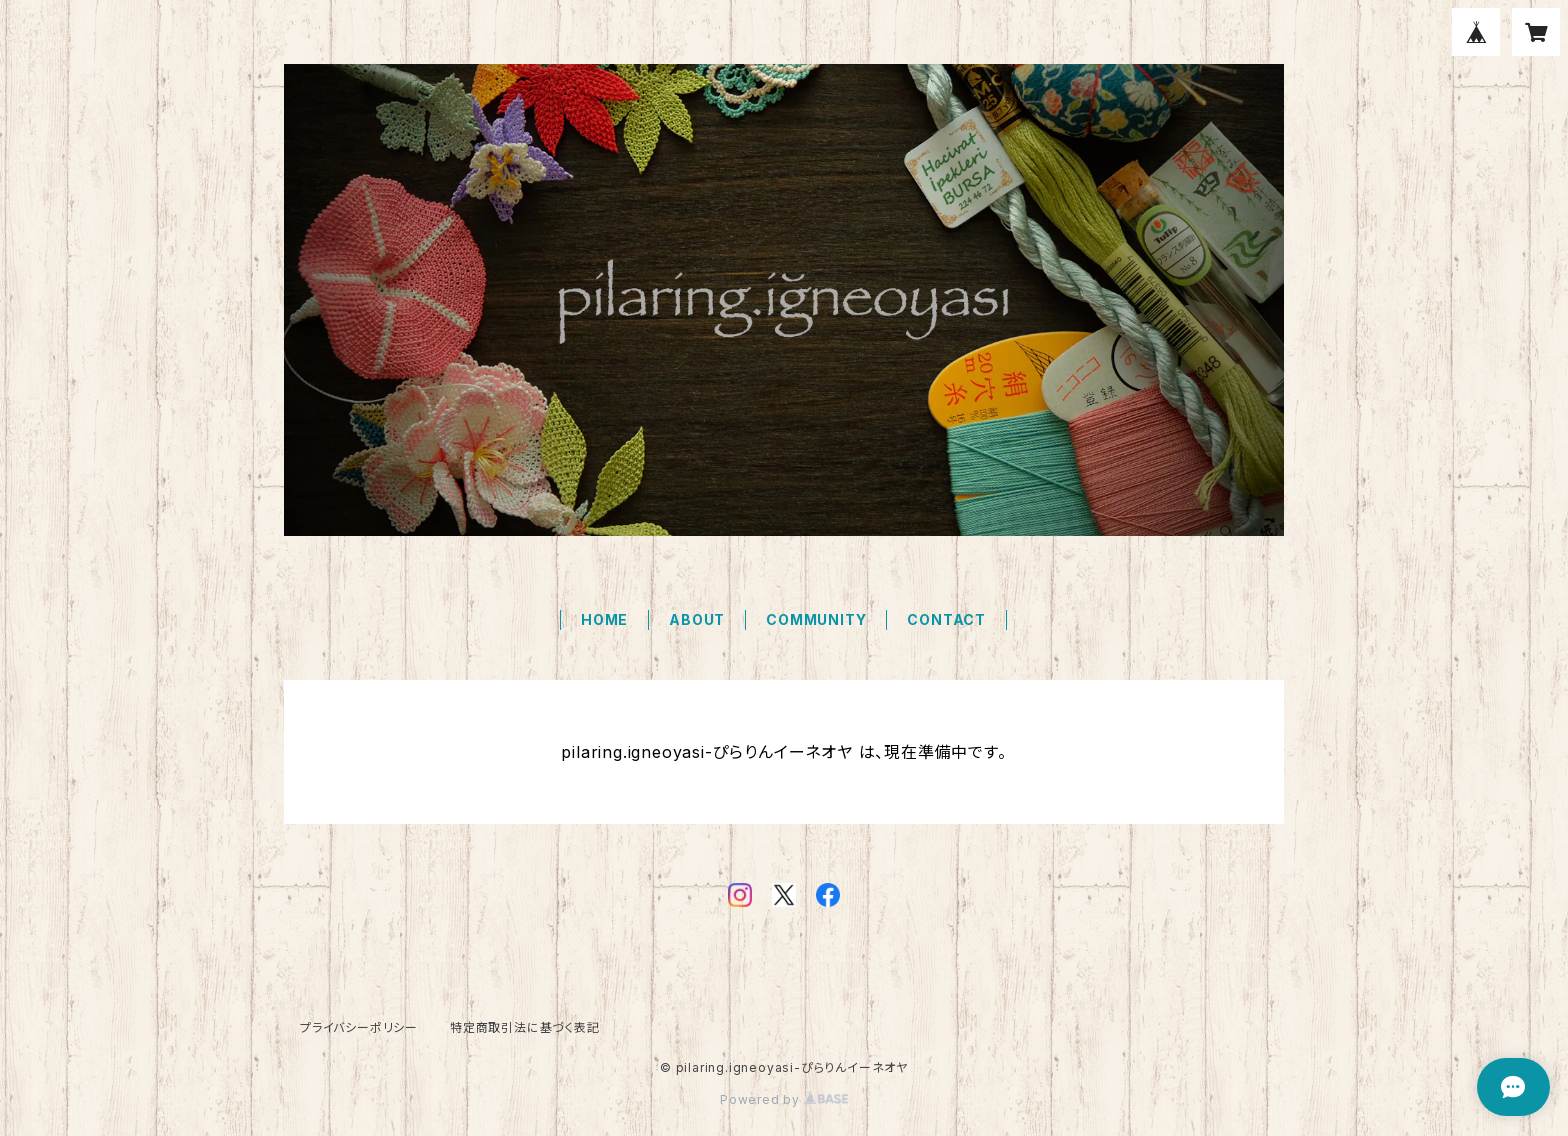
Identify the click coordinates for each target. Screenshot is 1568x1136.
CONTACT (946, 619)
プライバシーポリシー (359, 1027)
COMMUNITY (816, 619)
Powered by (784, 1099)
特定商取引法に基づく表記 (525, 1027)
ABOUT (697, 619)
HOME (604, 619)
